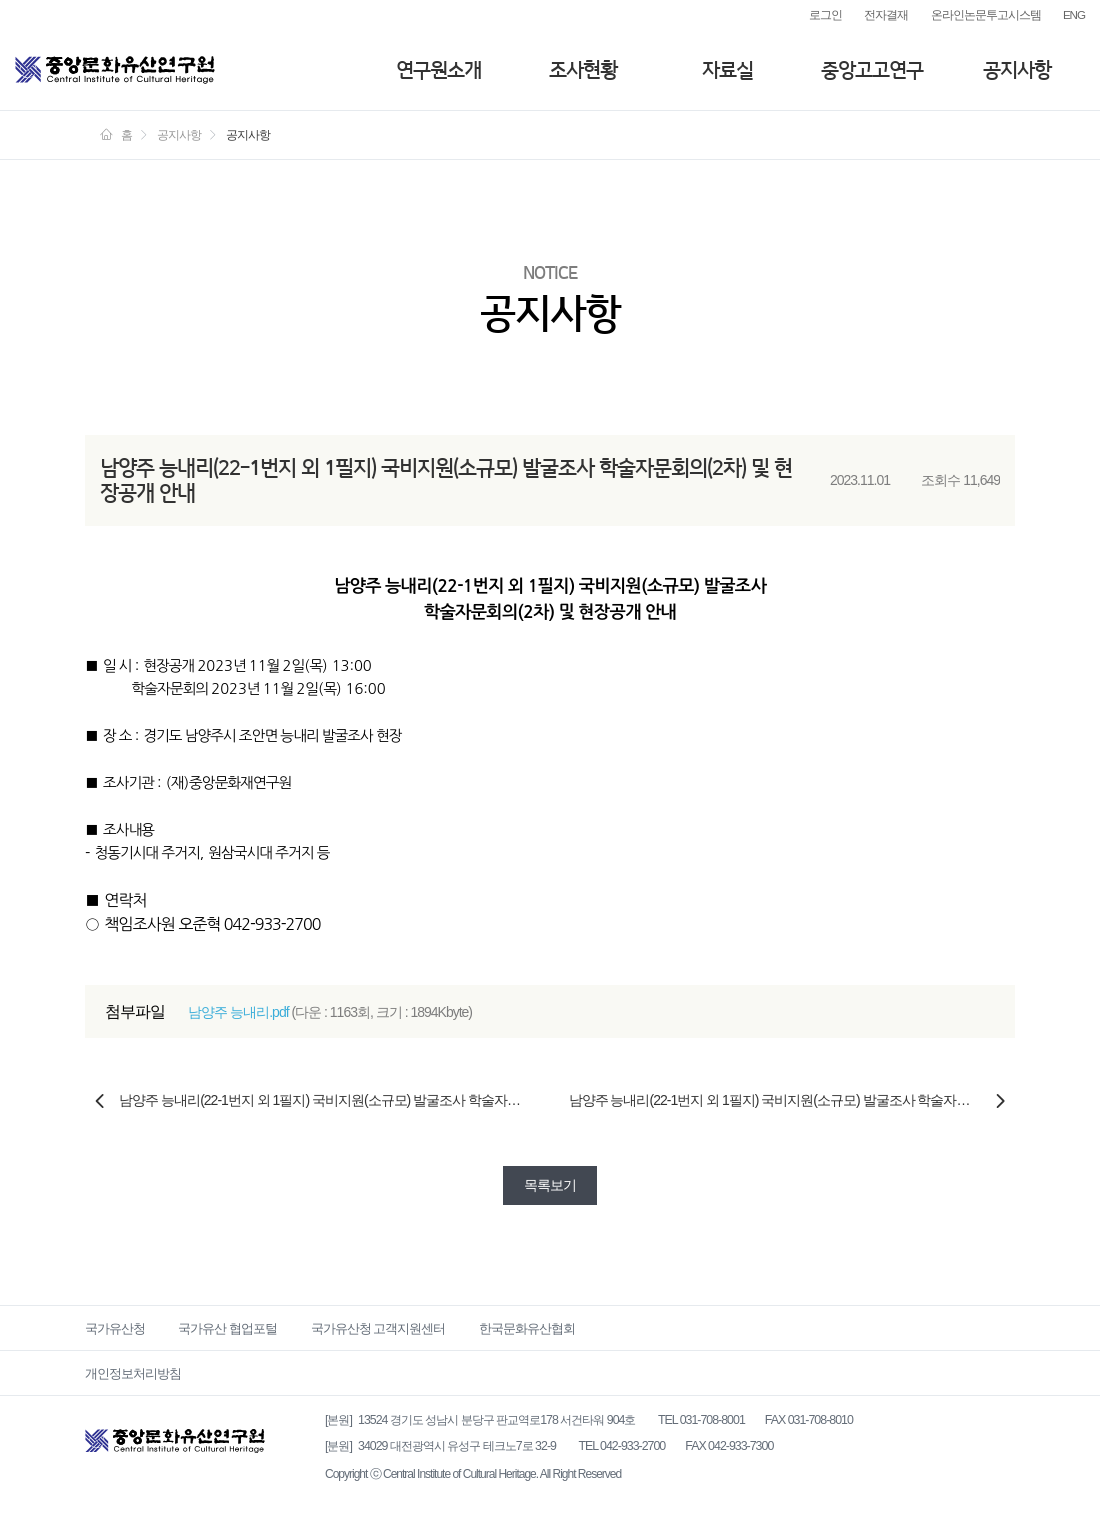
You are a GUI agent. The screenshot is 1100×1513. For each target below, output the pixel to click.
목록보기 (550, 1185)
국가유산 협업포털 (227, 1328)
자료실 (727, 70)
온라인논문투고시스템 (986, 14)
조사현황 (583, 70)
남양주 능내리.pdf (238, 1012)
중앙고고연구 (872, 70)
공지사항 (1017, 70)
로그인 (825, 14)
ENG (1074, 14)
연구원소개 (438, 70)
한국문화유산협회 (527, 1328)
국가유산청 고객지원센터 (378, 1328)
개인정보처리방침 (133, 1373)
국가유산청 (115, 1328)
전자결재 (886, 14)
